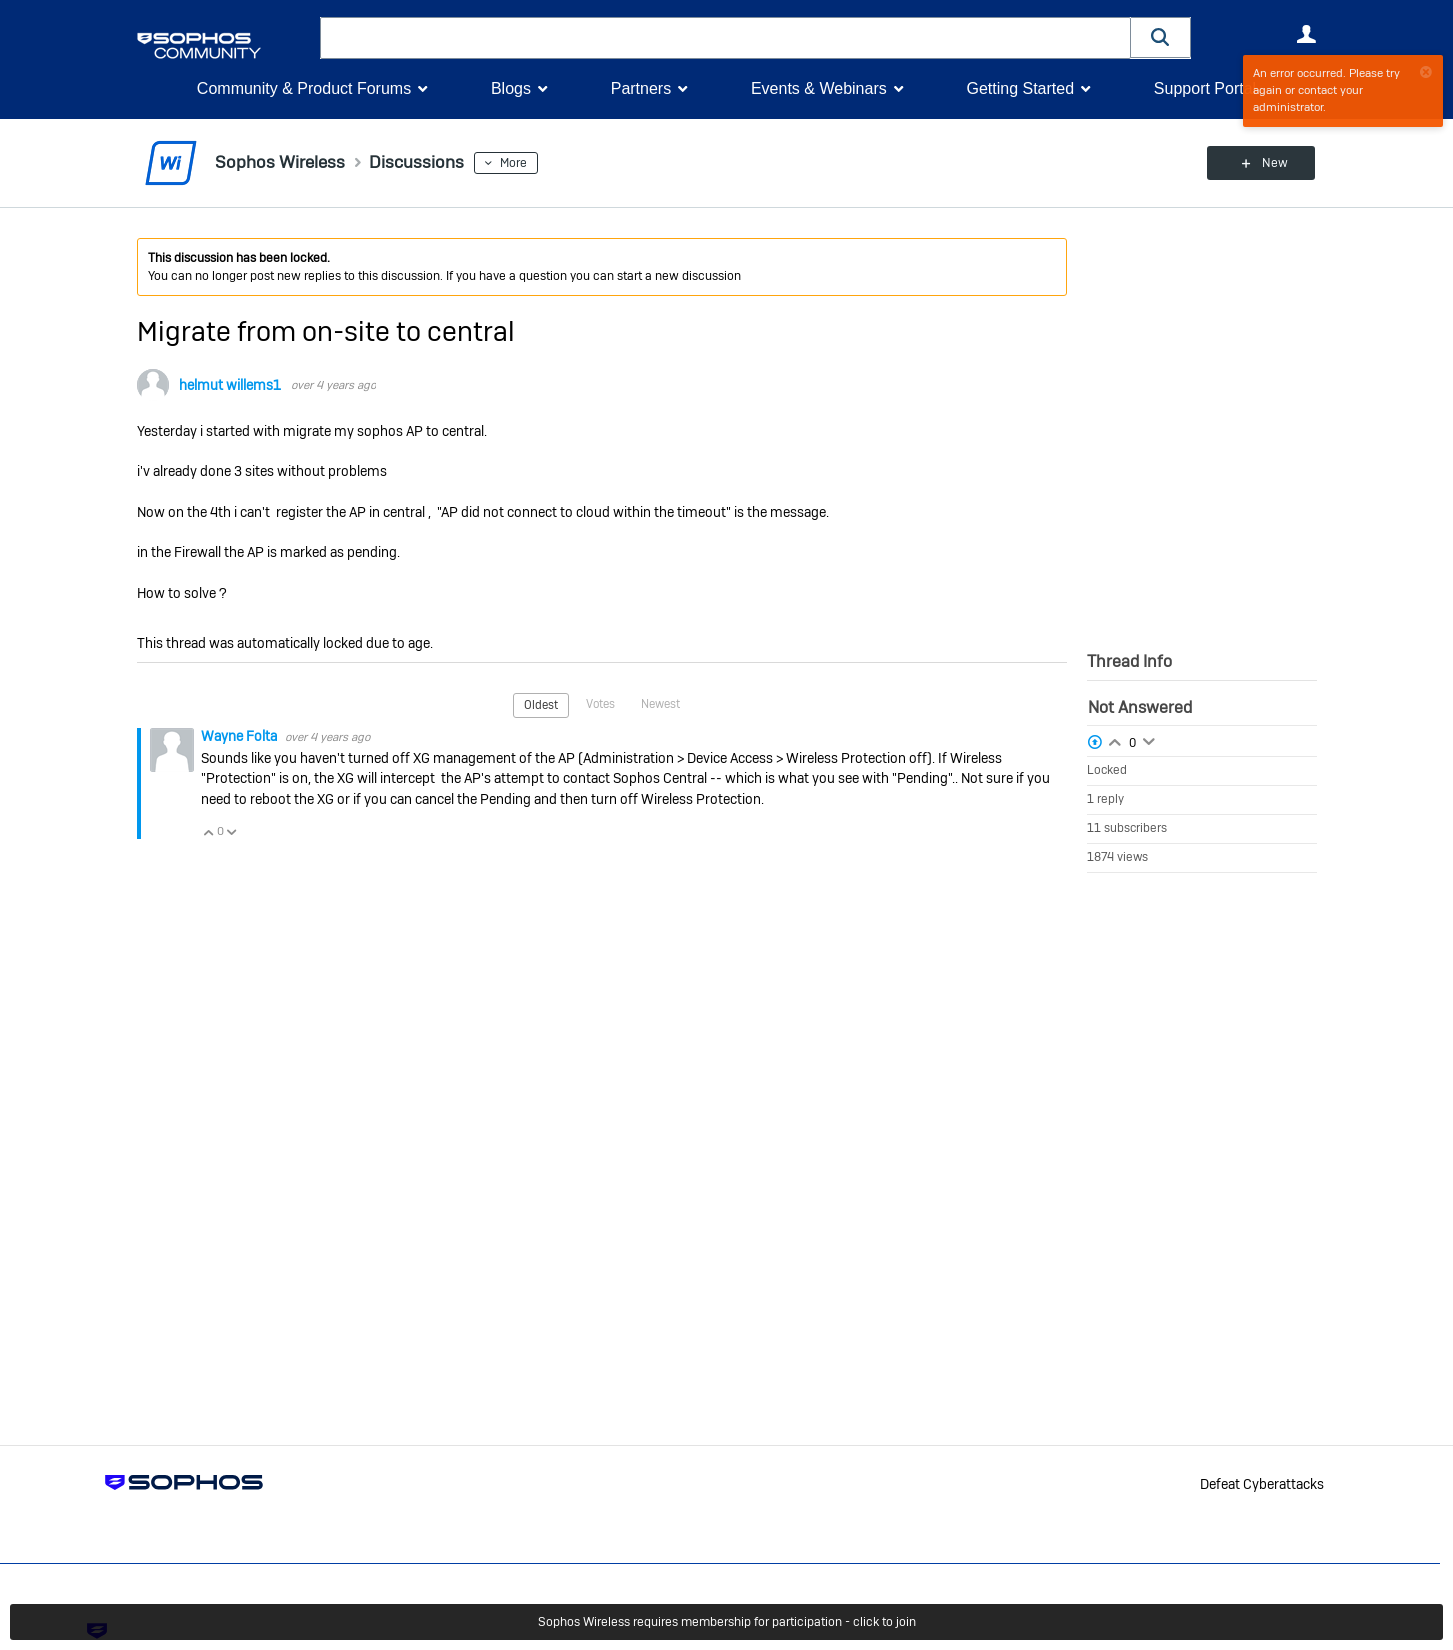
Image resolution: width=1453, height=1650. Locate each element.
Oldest (541, 705)
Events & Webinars (819, 88)
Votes (600, 704)
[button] (1161, 37)
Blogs (511, 88)
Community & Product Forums (304, 88)
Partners (641, 88)
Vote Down (232, 831)
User (1307, 34)
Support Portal (1205, 88)
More (515, 163)
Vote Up (209, 831)
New (1270, 163)
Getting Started (1020, 88)
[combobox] (725, 38)
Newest (660, 704)
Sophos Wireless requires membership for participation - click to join (727, 1622)
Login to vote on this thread (1115, 740)
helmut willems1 (230, 385)
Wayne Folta (240, 735)
